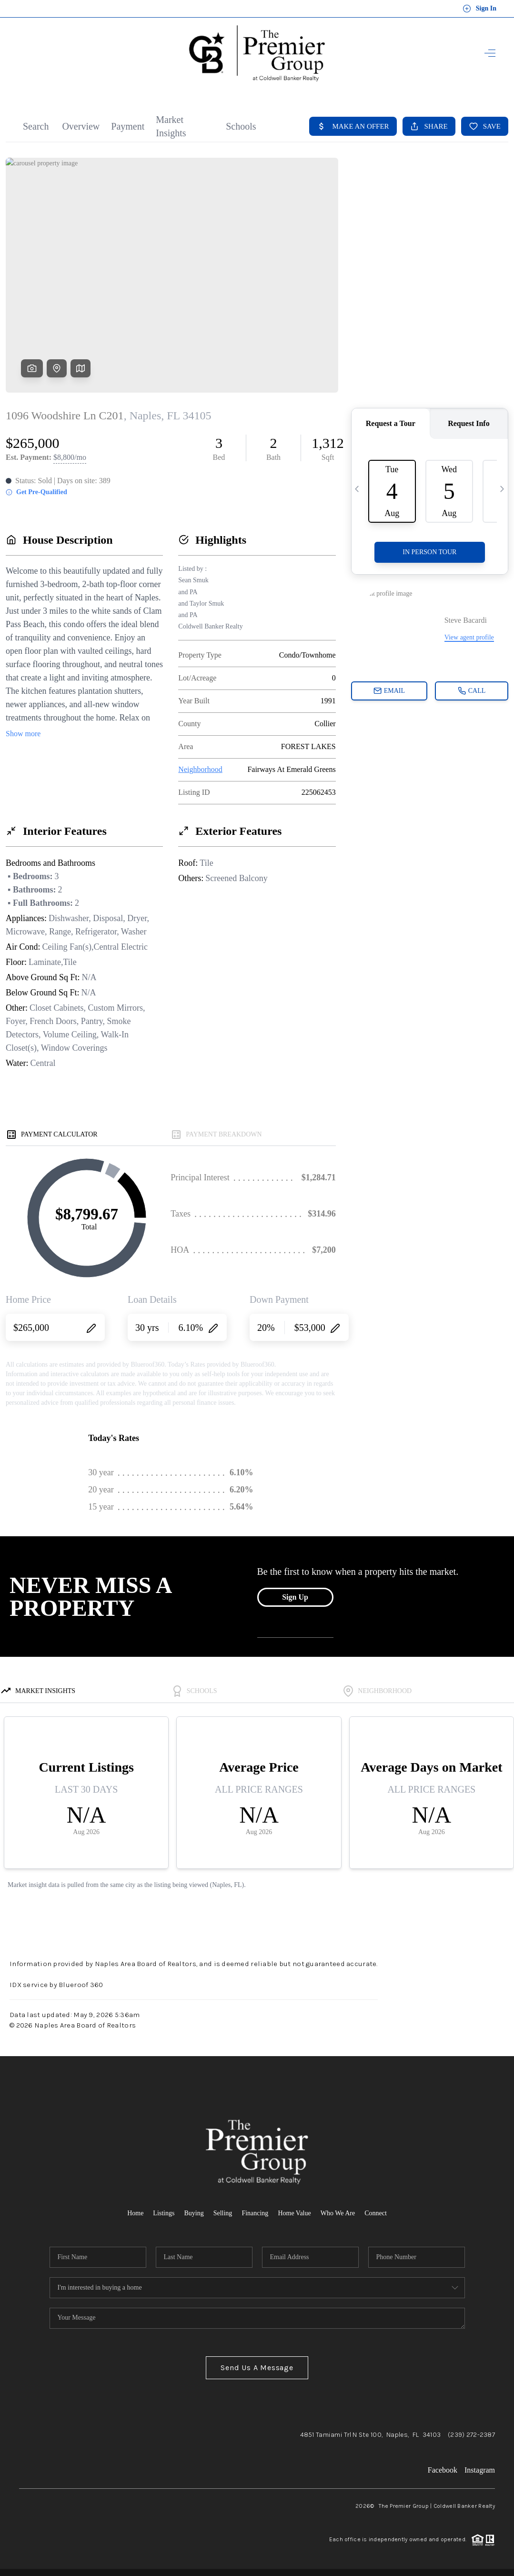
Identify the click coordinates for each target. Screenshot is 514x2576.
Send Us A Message (257, 2367)
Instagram (479, 2470)
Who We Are (338, 2213)
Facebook (442, 2470)
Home (135, 2213)
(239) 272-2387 (471, 2435)
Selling (222, 2213)
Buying (193, 2213)
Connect (375, 2213)
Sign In (479, 8)
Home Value (294, 2213)
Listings (163, 2213)
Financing (255, 2213)
